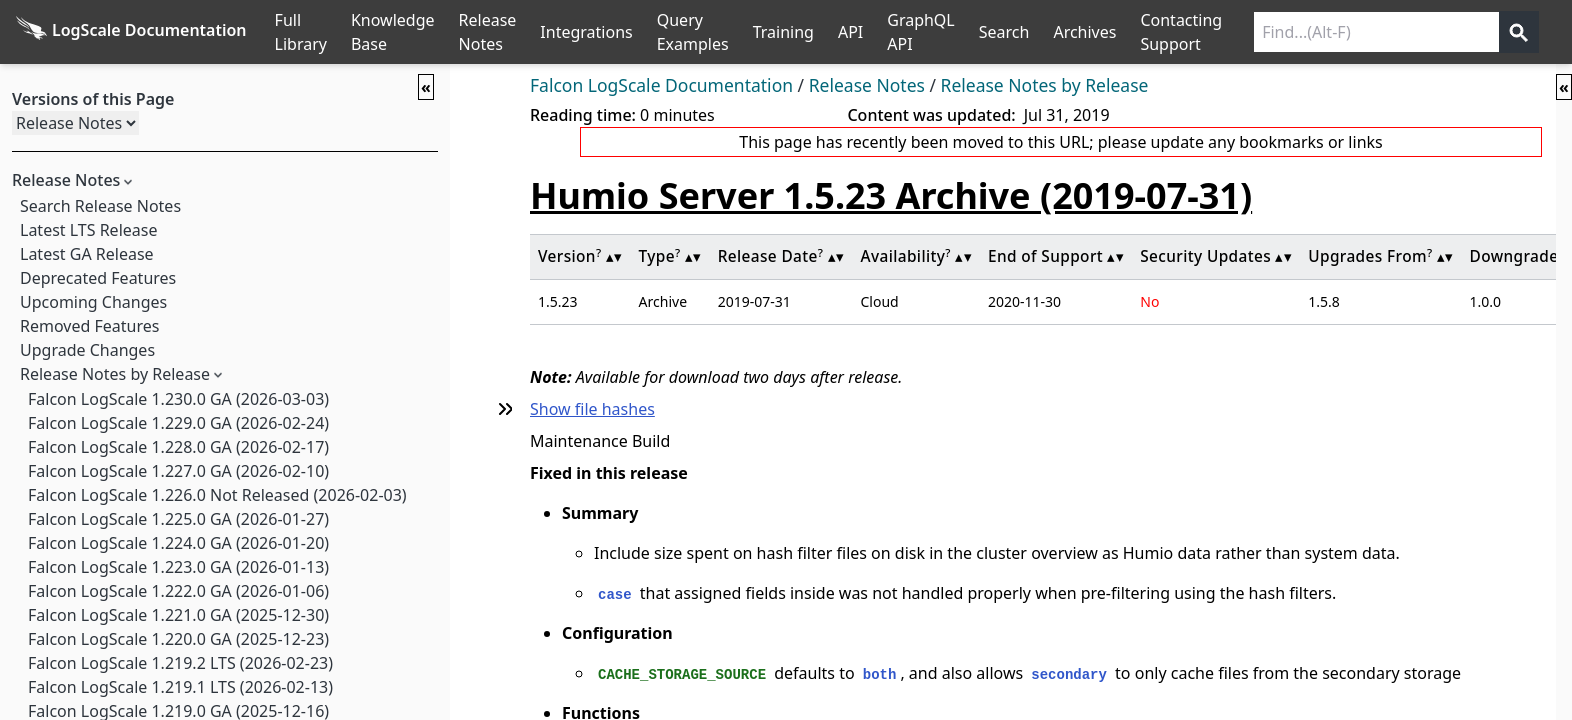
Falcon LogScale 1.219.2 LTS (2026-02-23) (180, 663)
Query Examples (693, 32)
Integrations (586, 32)
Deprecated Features (98, 278)
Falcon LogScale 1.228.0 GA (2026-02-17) (178, 447)
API (850, 32)
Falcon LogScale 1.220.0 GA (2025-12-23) (178, 639)
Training (783, 32)
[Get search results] (1519, 32)
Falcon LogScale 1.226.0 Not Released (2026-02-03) (217, 495)
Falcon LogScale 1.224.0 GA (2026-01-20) (178, 543)
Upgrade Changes (87, 350)
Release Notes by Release (115, 374)
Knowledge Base (393, 32)
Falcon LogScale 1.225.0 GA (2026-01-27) (178, 519)
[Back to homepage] (131, 32)
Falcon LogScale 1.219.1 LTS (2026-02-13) (180, 687)
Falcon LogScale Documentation (661, 85)
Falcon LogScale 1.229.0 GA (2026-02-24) (178, 423)
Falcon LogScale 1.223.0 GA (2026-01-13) (178, 567)
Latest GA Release (87, 254)
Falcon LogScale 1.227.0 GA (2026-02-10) (178, 471)
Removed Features (89, 326)
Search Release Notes (100, 206)
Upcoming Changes (93, 302)
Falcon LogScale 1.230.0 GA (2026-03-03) (178, 399)
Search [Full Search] (1004, 32)
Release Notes (488, 32)
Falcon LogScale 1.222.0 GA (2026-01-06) (178, 591)
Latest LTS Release (88, 230)
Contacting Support (1181, 32)
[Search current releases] (1376, 32)
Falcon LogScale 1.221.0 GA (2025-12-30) (178, 615)
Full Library (301, 32)
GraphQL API (921, 32)
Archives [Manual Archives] (1084, 32)
